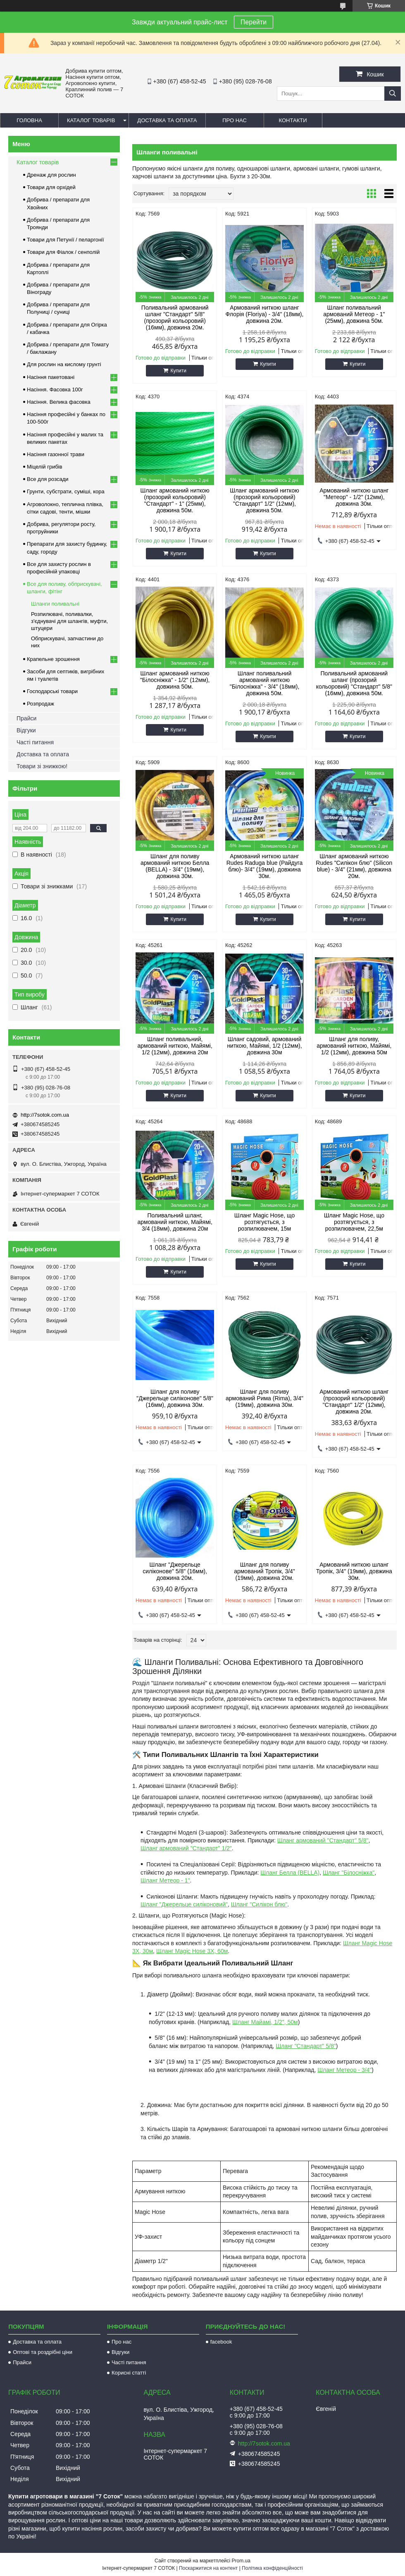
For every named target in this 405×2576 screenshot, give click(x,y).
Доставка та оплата (167, 120)
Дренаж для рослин (51, 175)
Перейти (254, 22)
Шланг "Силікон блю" (259, 1904)
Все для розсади (48, 479)
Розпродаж (40, 704)
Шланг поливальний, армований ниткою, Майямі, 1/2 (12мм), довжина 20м (175, 1046)
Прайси (26, 718)
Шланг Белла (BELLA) (289, 1872)
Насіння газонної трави (55, 454)
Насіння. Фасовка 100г (55, 389)
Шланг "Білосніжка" (348, 1872)
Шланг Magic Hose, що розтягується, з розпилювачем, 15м (264, 1222)
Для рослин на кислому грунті (64, 364)
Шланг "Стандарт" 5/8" (306, 2046)
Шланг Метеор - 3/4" (344, 2070)
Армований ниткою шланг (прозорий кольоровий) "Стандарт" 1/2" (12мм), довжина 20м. (353, 1401)
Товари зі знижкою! (42, 766)
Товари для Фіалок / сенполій (63, 252)
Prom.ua (241, 2561)
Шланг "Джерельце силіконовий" (184, 1904)
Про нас (234, 120)
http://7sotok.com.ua (45, 1115)
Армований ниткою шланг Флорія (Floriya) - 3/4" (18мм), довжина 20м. (265, 314)
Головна (29, 120)
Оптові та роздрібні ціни (42, 2352)
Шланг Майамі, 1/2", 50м (265, 2022)
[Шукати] (392, 93)
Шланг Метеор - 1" (165, 1880)
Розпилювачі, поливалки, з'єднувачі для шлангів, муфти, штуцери (69, 621)
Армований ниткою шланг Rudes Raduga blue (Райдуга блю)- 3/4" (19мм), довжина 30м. (264, 866)
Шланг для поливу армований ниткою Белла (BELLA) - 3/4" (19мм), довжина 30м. (175, 866)
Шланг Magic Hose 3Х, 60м (192, 1951)
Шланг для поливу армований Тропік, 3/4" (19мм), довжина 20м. (264, 1571)
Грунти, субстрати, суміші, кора (66, 491)
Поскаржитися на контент (208, 2568)
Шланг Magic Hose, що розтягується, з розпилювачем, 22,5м (354, 1222)
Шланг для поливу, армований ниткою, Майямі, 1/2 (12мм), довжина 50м (354, 1046)
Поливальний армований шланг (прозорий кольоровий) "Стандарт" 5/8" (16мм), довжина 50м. (354, 683)
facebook (221, 2342)
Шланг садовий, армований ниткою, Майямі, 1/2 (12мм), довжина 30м (264, 1046)
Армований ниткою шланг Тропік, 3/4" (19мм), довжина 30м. (354, 1571)
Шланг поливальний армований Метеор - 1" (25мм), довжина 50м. (354, 314)
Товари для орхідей (51, 187)
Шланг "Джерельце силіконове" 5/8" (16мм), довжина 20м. (175, 1571)
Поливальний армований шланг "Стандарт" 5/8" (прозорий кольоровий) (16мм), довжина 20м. (175, 317)
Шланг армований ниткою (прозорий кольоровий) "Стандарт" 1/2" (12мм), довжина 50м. (264, 500)
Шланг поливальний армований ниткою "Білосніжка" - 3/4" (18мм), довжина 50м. (265, 683)
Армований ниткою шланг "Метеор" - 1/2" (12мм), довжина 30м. (353, 497)
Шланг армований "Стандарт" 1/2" (186, 1848)
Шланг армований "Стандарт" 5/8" (323, 1840)
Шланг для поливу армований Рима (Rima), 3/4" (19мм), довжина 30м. (264, 1398)
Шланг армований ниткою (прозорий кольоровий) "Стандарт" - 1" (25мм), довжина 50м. (175, 500)
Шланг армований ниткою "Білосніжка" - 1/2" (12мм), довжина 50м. (175, 680)
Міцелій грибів (44, 467)
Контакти (293, 120)
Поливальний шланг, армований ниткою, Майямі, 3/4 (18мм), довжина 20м (175, 1222)
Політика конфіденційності (272, 2568)
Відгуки (26, 730)
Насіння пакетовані (50, 377)
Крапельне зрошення (53, 659)
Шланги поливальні (55, 604)
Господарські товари (52, 691)
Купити (178, 371)
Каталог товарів (91, 120)
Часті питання (35, 742)
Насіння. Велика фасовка (59, 402)
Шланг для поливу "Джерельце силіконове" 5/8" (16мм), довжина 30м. (174, 1398)
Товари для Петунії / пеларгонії (65, 240)
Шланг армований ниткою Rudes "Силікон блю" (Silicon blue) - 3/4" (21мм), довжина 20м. (354, 866)
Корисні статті (129, 2373)
